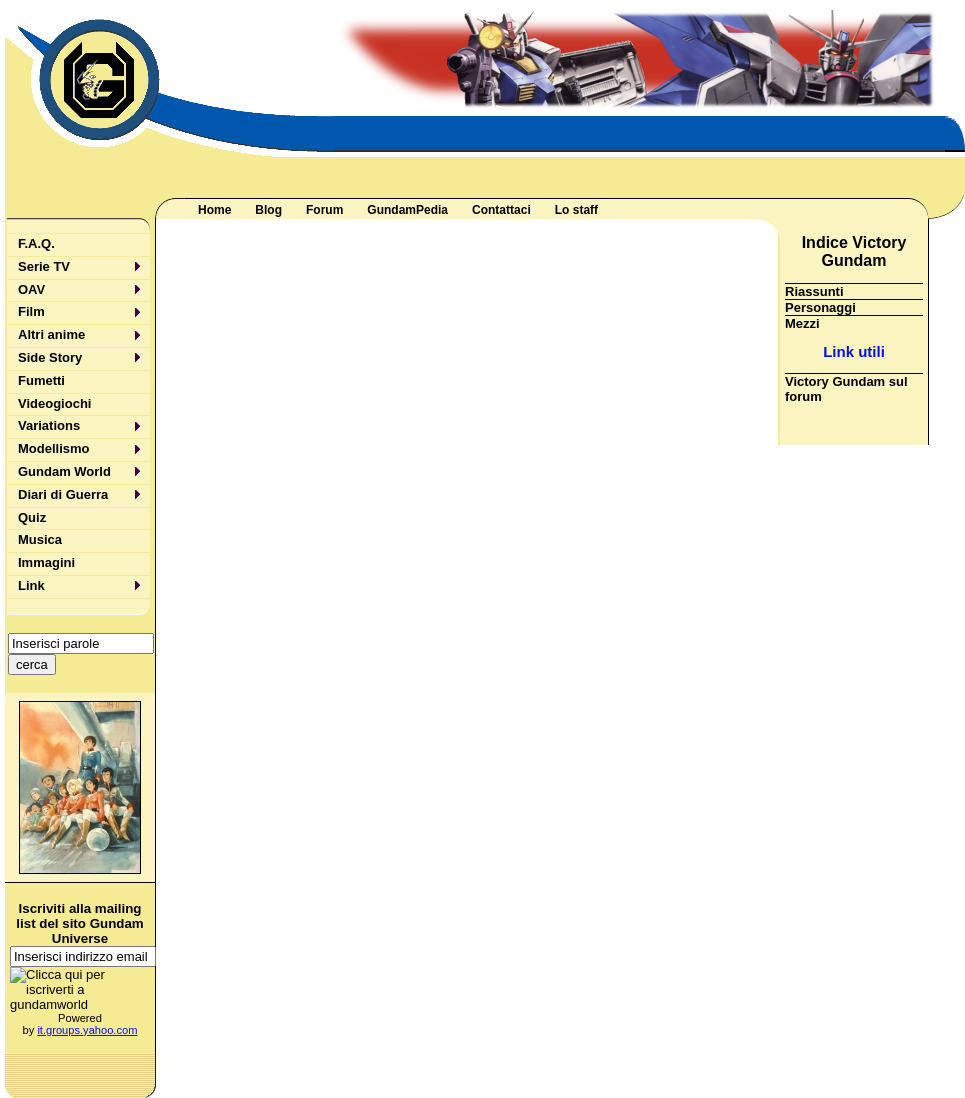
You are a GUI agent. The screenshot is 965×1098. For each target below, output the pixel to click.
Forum (324, 210)
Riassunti (814, 291)
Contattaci (501, 210)
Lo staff (576, 210)
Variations (49, 425)
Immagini (46, 562)
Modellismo (54, 448)
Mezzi (802, 323)
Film (31, 311)
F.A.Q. (36, 243)
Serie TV (44, 266)
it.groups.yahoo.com (87, 1030)
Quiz (32, 517)
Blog (268, 210)
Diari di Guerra (63, 494)
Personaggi (820, 307)
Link (31, 585)
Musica (40, 539)
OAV (31, 289)
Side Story (50, 357)
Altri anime (51, 334)
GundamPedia (407, 210)
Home (214, 210)
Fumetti (41, 380)
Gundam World (64, 471)
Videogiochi (54, 403)
